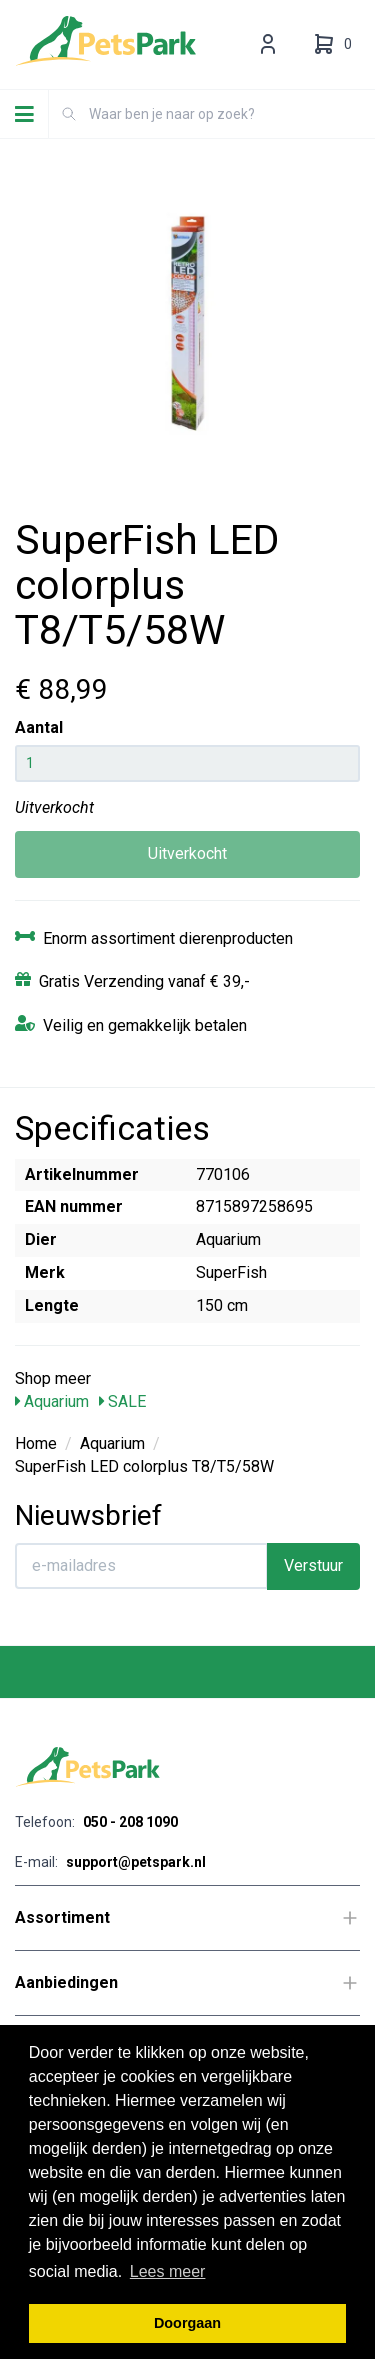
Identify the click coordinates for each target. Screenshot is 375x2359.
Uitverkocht (187, 853)
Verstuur (313, 1565)
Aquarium (52, 1401)
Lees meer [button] (168, 2271)
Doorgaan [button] (187, 2323)
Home (36, 1443)
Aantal (39, 727)
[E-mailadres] (141, 1566)
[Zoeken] (69, 114)
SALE (122, 1401)
